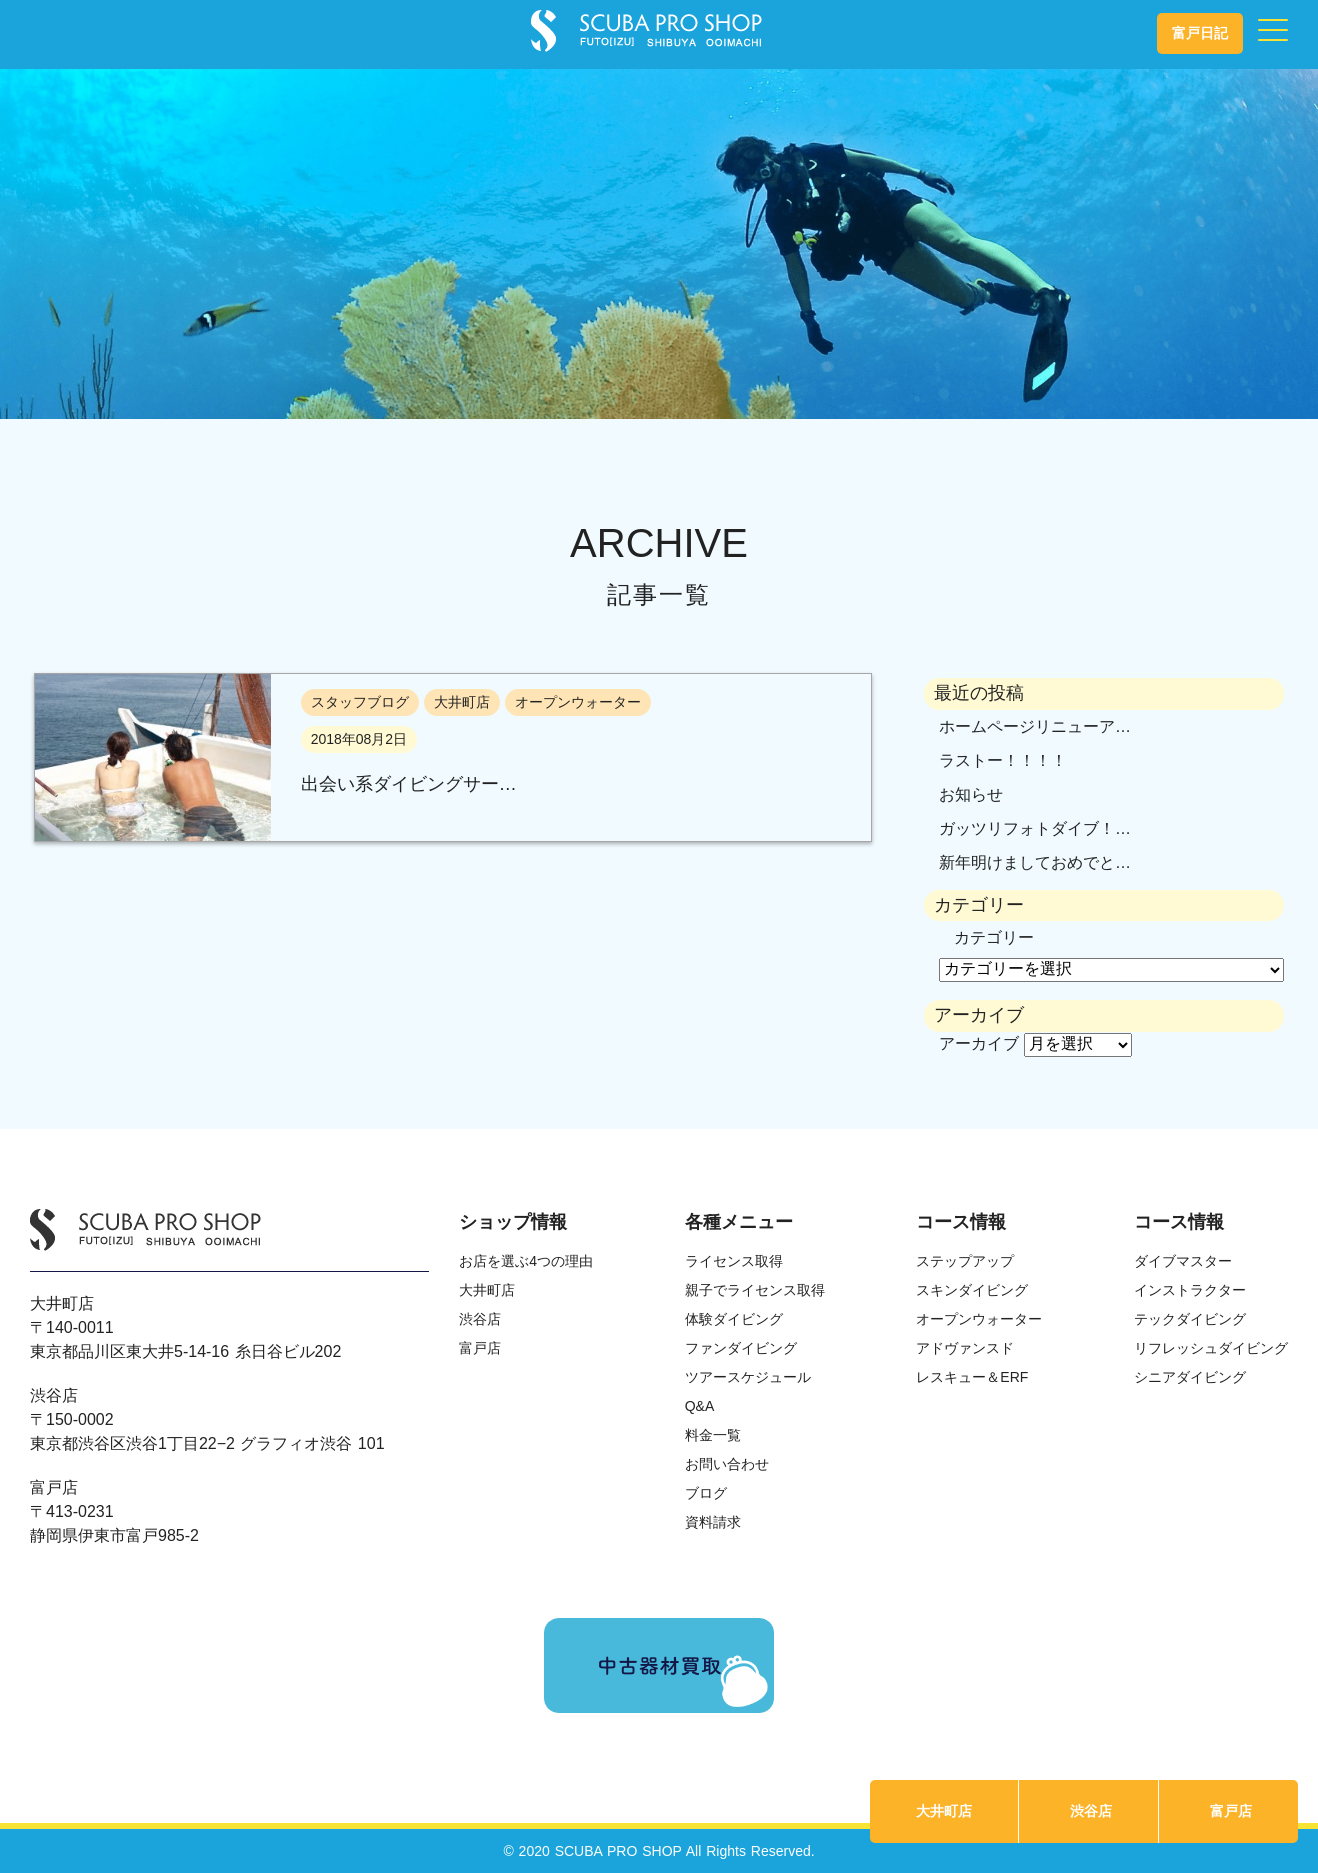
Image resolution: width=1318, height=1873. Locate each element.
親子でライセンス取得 (755, 1290)
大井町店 (944, 1811)
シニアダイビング (1190, 1377)
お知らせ (971, 794)
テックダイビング (1190, 1319)
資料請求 (713, 1522)
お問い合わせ (727, 1464)
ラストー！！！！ (1003, 760)
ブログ (706, 1493)
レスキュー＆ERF (972, 1377)
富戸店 (1231, 1811)
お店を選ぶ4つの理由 (526, 1261)
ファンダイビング (741, 1348)
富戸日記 (1200, 33)
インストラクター (1190, 1290)
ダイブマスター (1183, 1261)
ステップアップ (965, 1261)
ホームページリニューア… (1035, 726)
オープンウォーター (979, 1319)
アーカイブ (979, 1043)
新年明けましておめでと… (1035, 862)
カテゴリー (994, 937)
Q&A (700, 1406)
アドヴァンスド (965, 1348)
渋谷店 (1091, 1811)
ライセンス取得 (734, 1261)
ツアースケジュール (748, 1377)
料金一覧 (713, 1435)
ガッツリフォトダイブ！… (1035, 828)
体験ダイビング (734, 1319)
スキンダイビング (972, 1290)
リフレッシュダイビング (1211, 1348)
